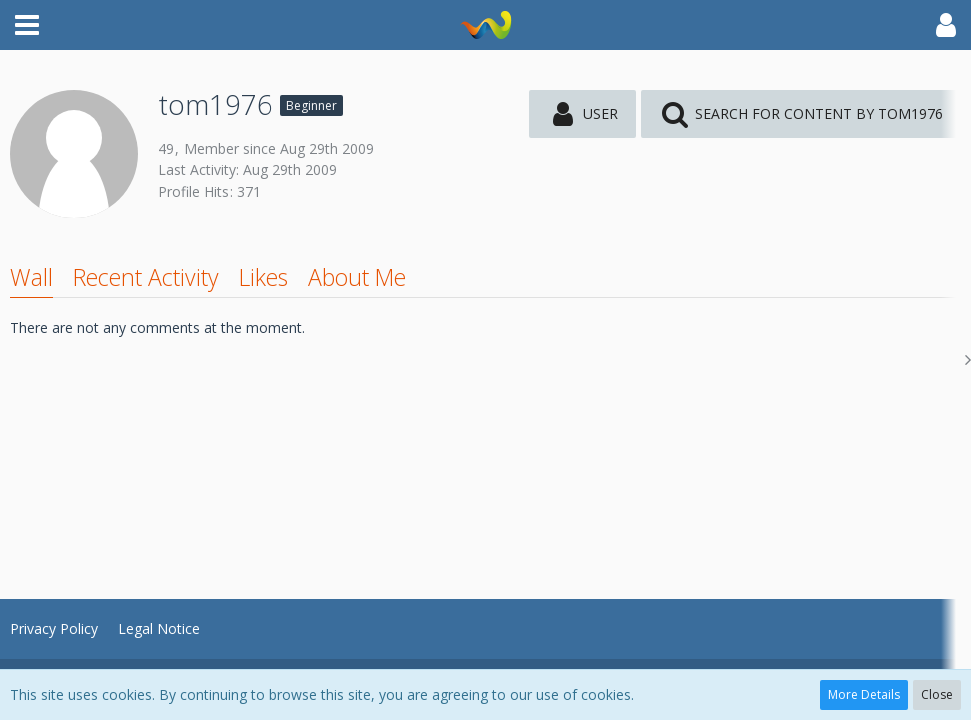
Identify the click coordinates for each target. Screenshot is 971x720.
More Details (864, 694)
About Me (357, 277)
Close (937, 694)
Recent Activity (146, 277)
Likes (263, 277)
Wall (31, 277)
